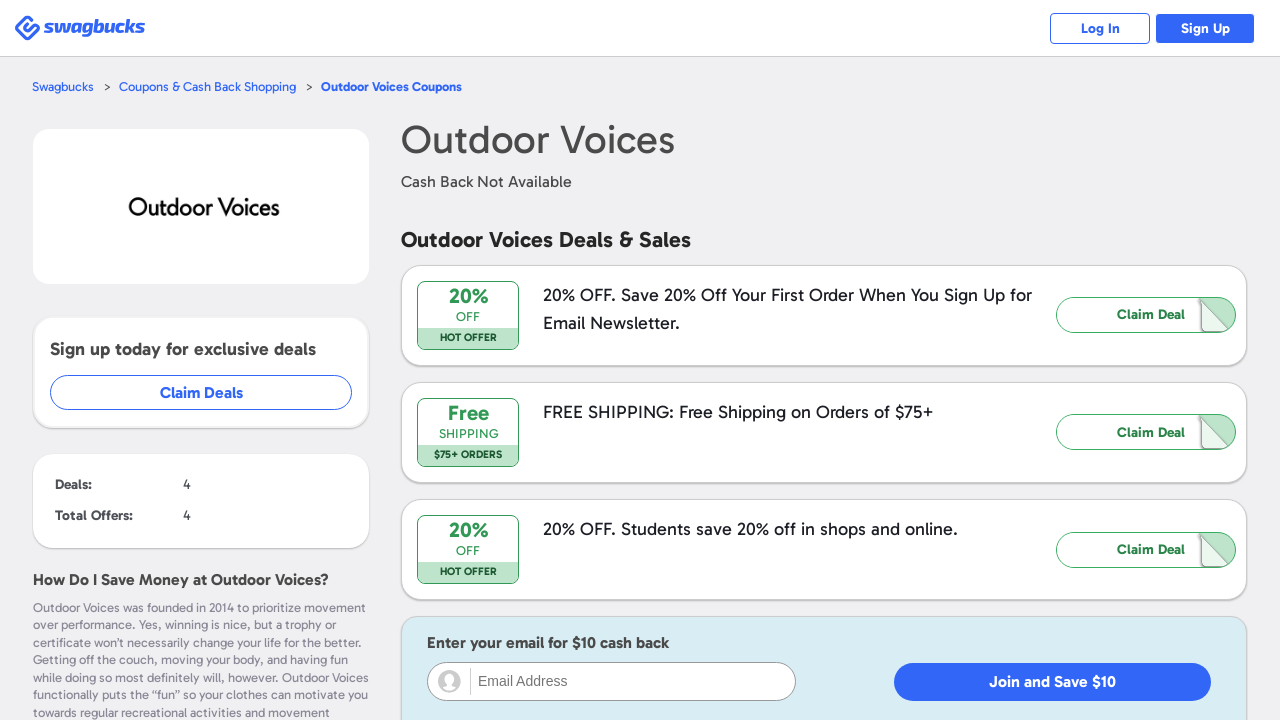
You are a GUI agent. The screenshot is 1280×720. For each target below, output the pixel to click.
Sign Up (1205, 28)
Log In (1100, 28)
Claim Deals (201, 392)
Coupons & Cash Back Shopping (207, 86)
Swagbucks (63, 86)
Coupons (391, 86)
